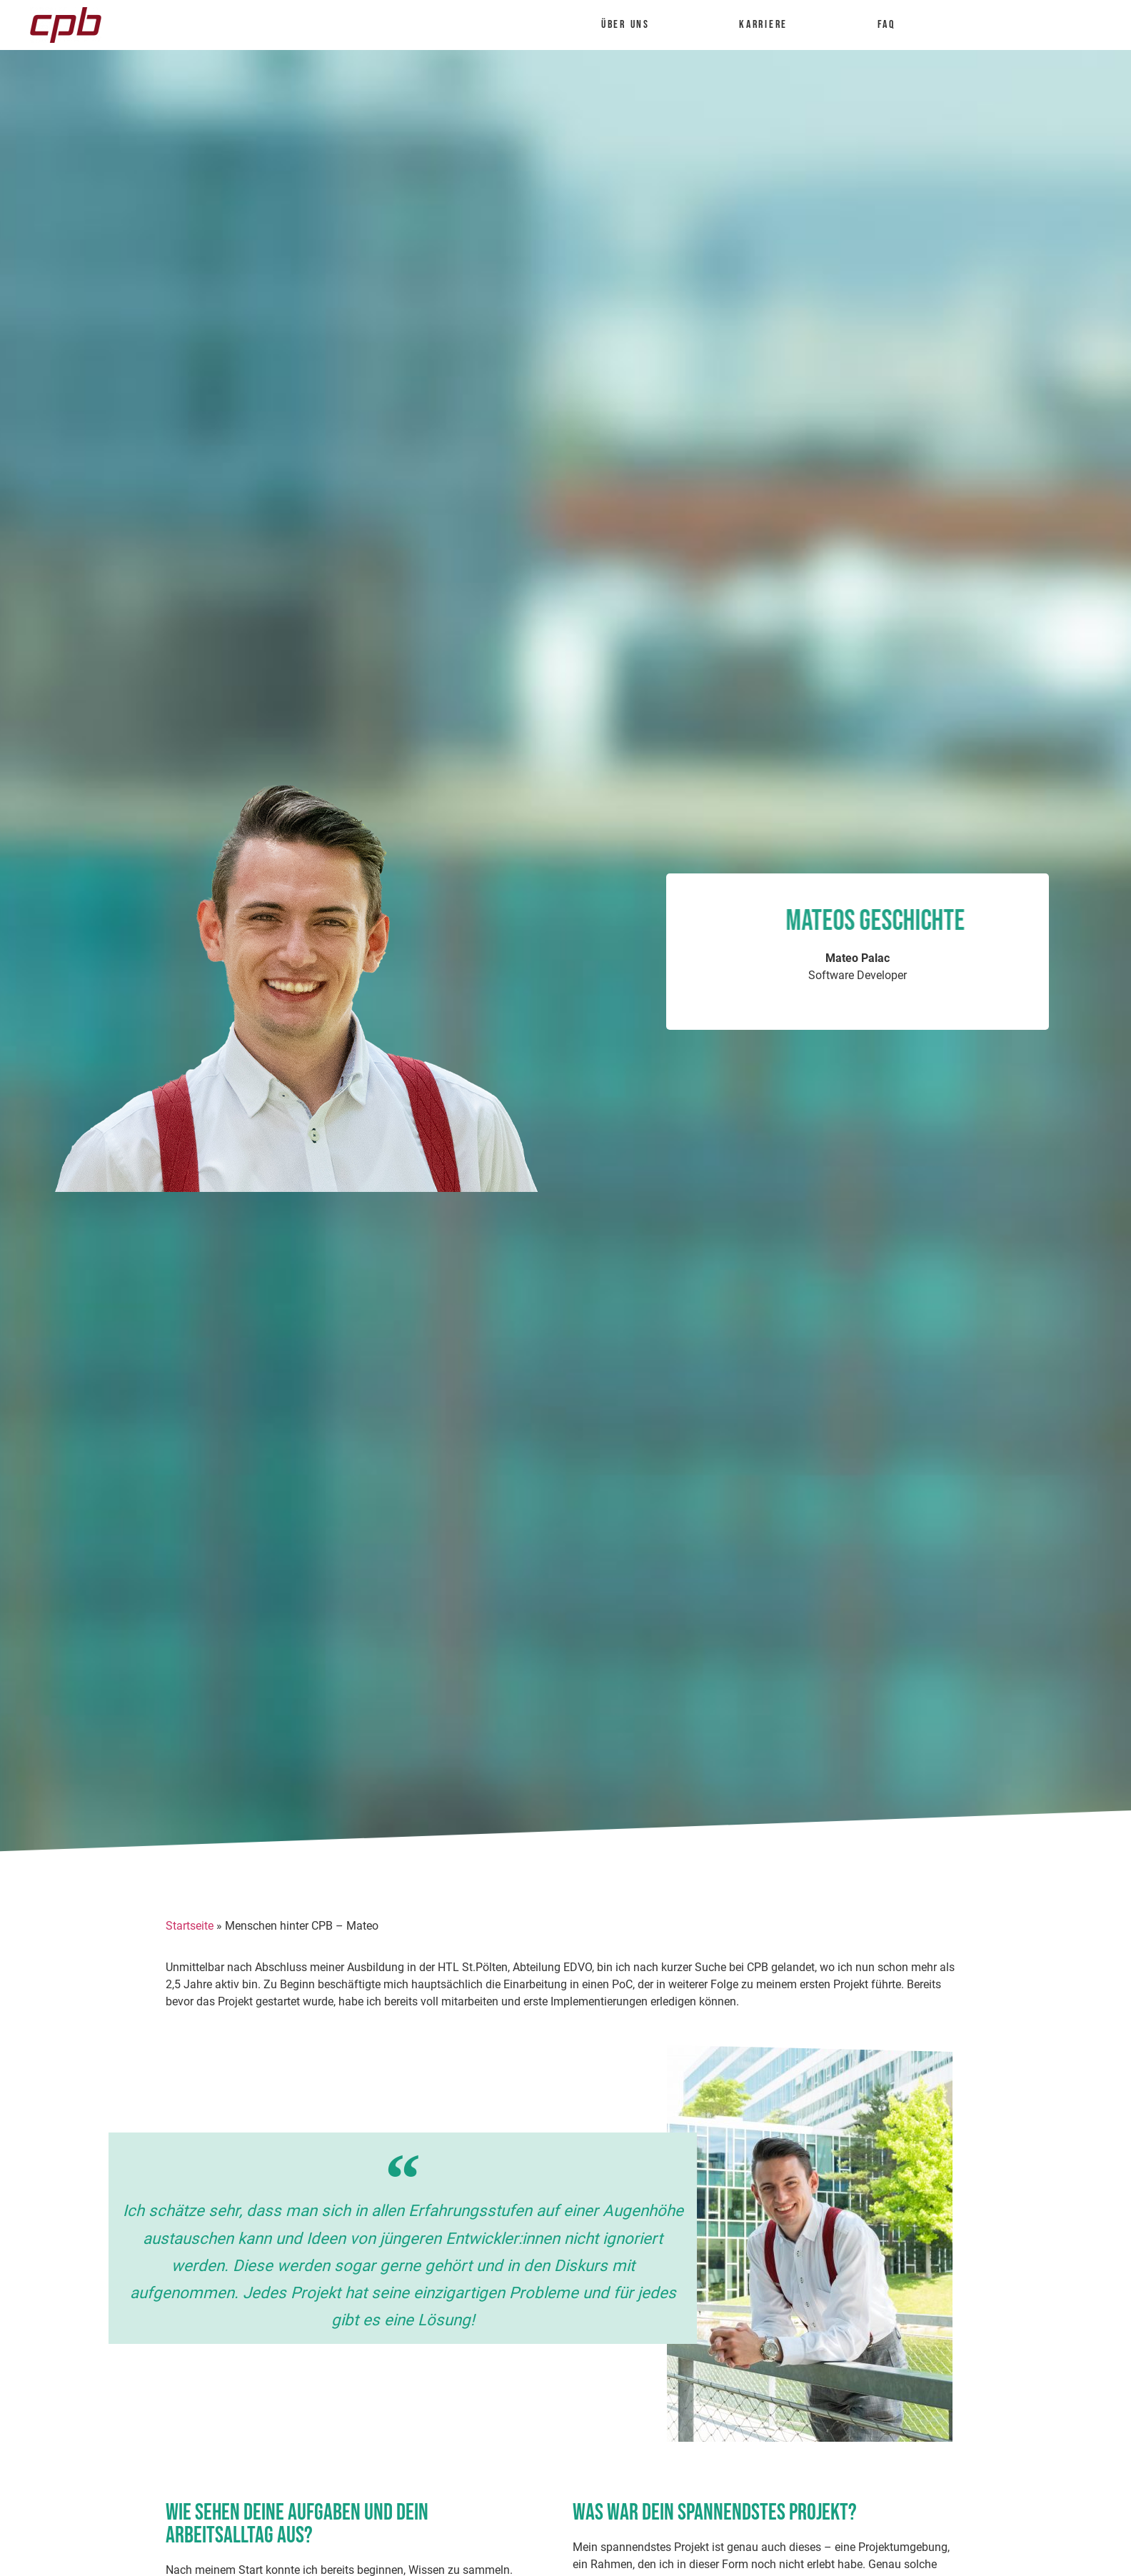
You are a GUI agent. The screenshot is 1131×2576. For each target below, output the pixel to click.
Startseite (189, 1926)
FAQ (886, 24)
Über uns (632, 25)
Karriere (770, 25)
